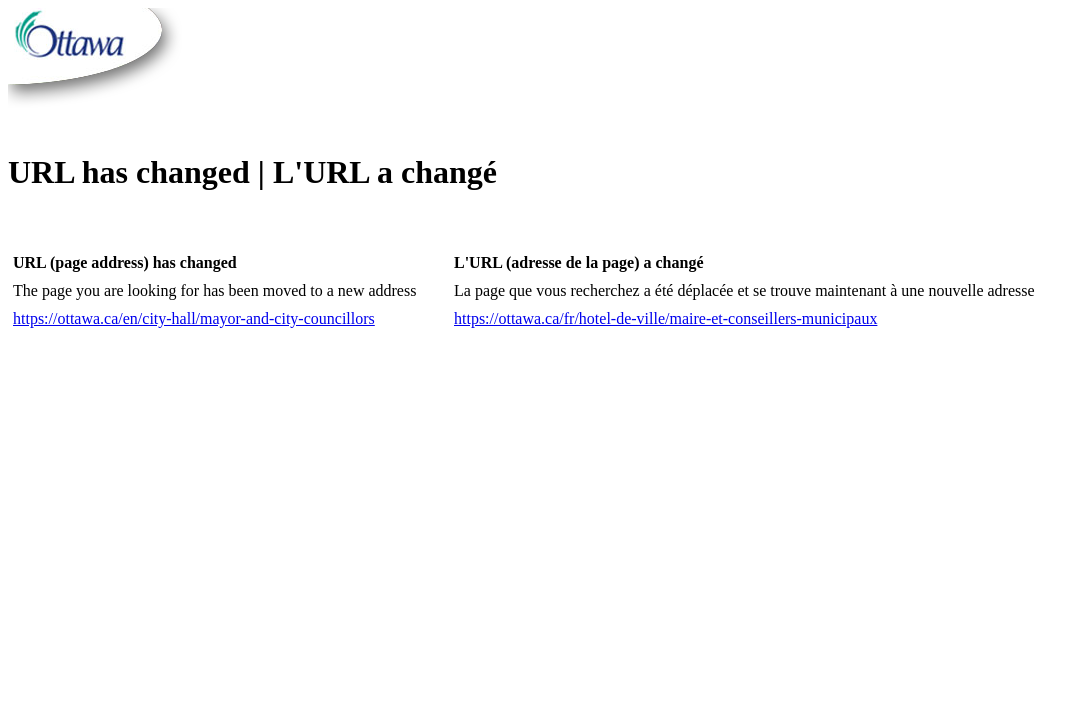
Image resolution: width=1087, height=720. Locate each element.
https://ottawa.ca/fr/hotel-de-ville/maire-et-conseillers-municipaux (665, 318)
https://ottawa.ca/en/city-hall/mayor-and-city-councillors (194, 318)
